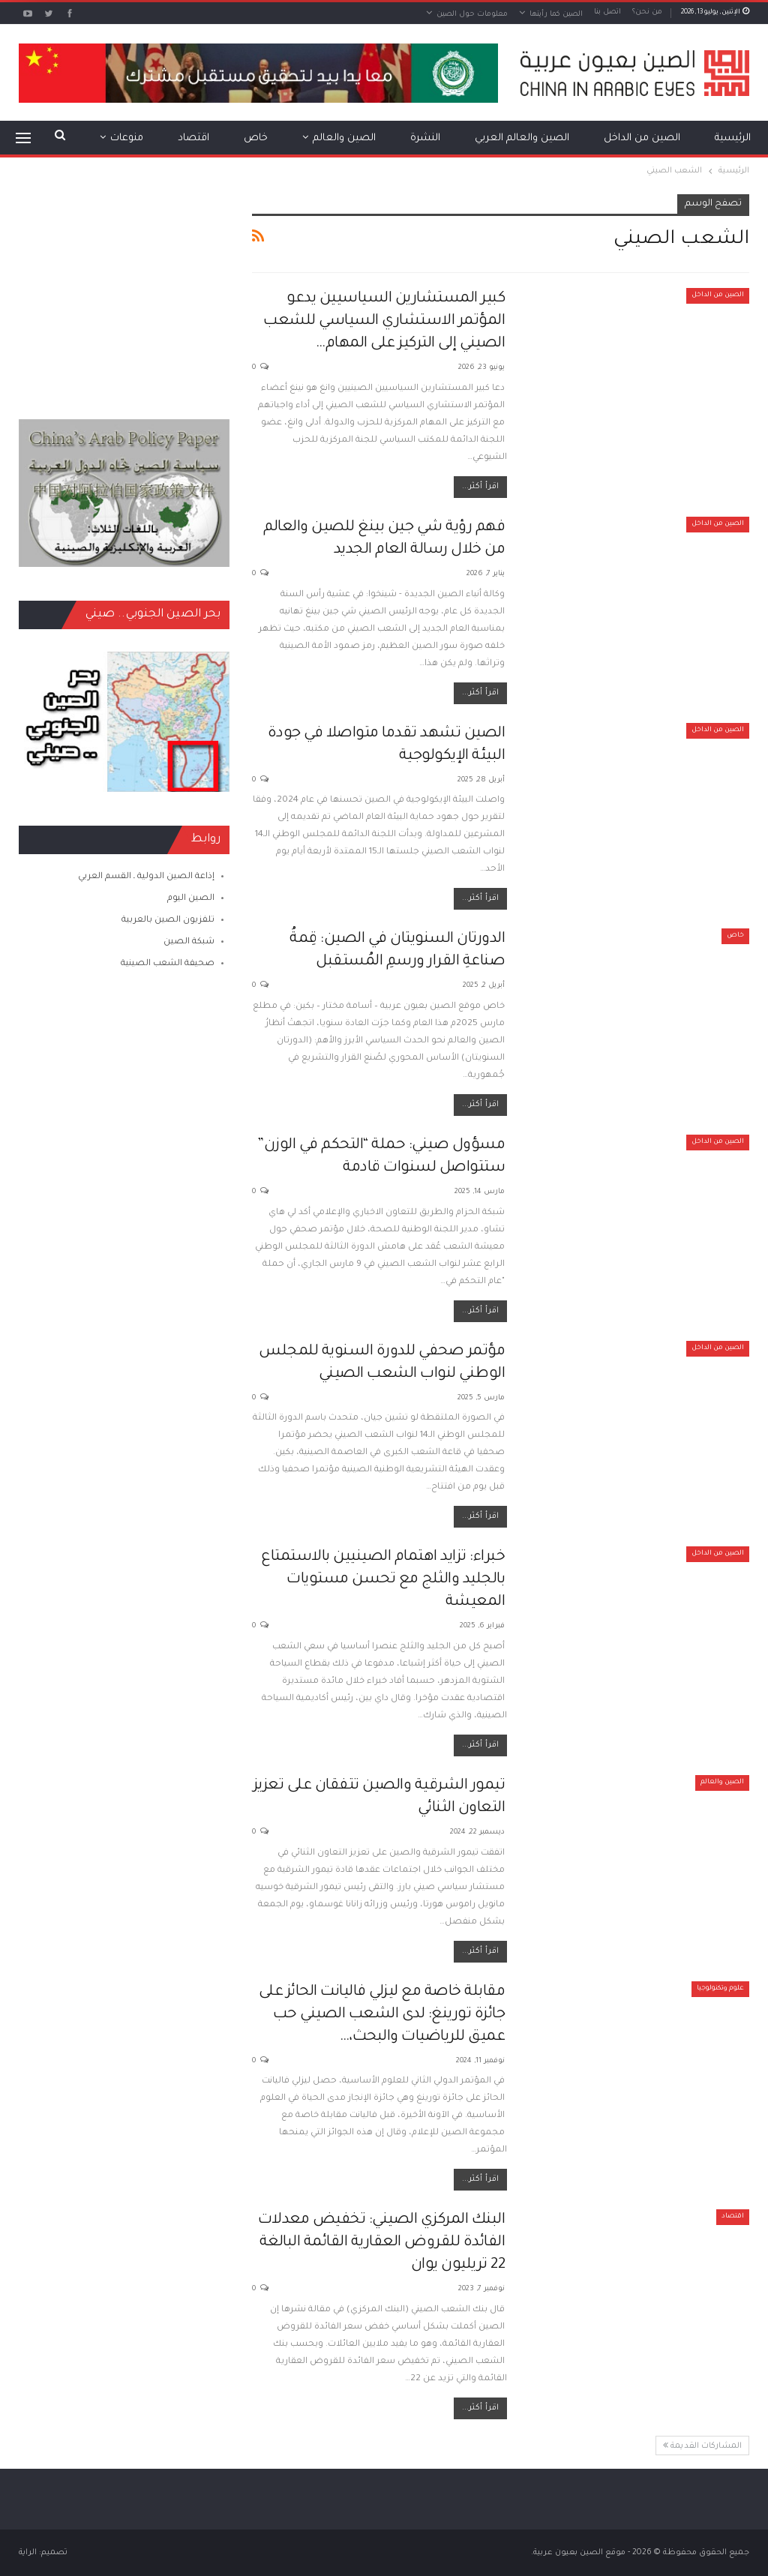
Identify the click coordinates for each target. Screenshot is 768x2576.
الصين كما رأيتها (556, 14)
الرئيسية (733, 138)
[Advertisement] (124, 288)
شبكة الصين (189, 942)
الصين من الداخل (642, 138)
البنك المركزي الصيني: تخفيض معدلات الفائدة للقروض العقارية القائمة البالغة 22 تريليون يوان (382, 2243)
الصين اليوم (190, 899)
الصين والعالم (344, 138)
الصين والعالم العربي (522, 138)
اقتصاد (193, 138)
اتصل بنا (607, 12)
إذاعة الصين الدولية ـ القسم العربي (146, 877)
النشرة (425, 138)
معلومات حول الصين (472, 14)
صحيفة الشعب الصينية (167, 964)
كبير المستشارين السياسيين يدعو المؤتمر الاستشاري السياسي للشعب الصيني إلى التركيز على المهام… (384, 321)
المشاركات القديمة (702, 2445)
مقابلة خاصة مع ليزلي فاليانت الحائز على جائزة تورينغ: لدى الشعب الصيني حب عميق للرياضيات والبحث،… (382, 2015)
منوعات (126, 138)
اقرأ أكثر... (480, 486)
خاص (256, 138)
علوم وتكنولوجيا (720, 1989)
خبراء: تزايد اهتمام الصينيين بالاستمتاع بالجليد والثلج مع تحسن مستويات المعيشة (383, 1580)
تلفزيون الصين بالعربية (168, 920)
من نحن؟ (647, 12)
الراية (28, 2552)
